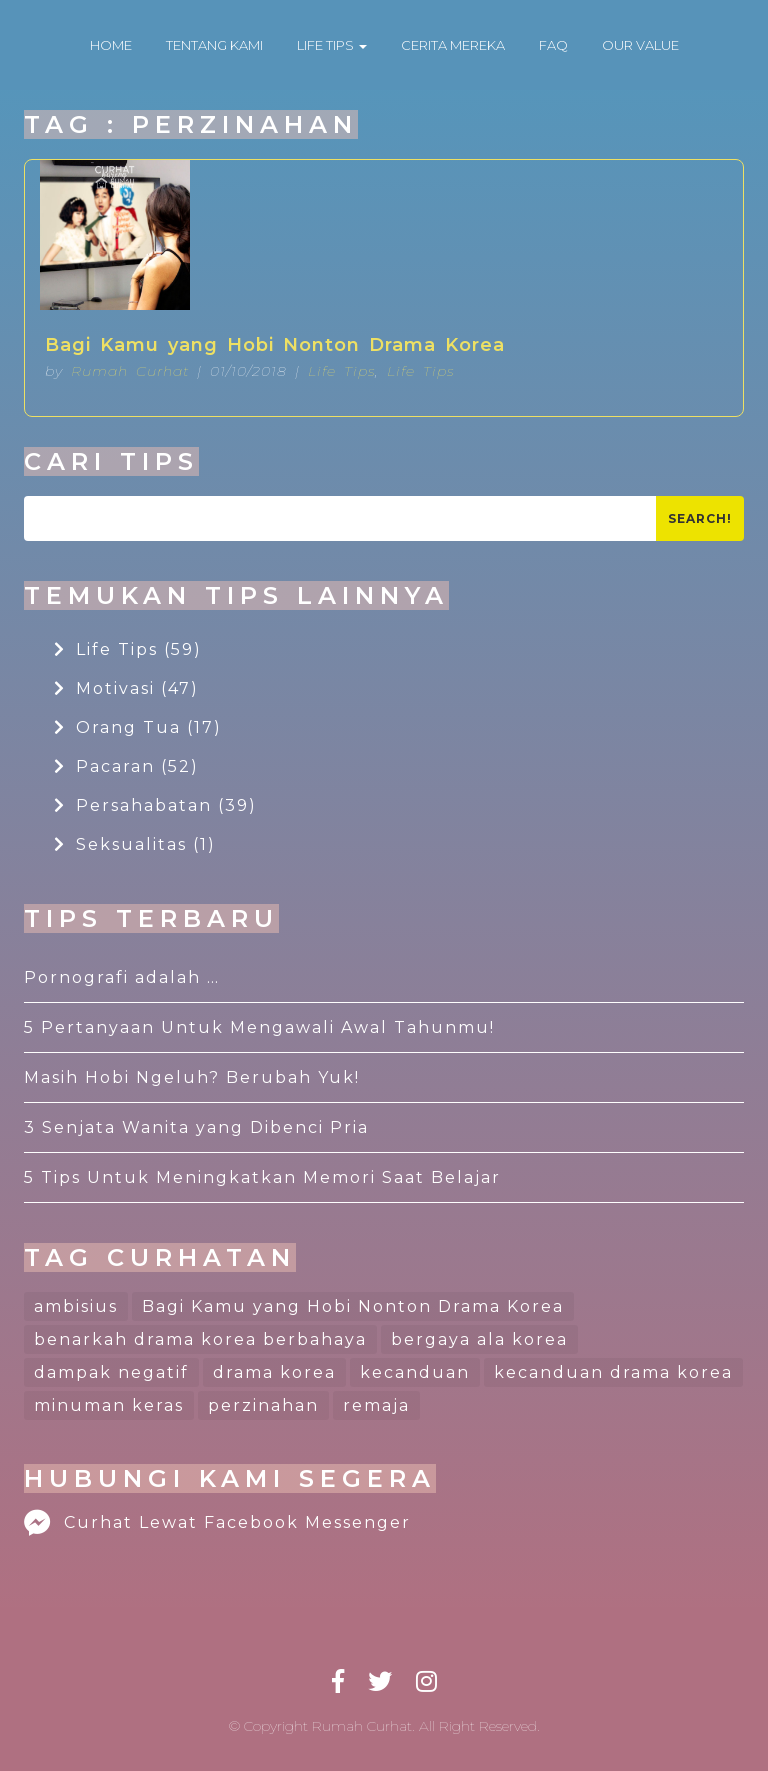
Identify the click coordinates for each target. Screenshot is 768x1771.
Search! (700, 518)
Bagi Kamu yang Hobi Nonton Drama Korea (275, 345)
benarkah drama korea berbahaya (200, 1339)
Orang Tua (138, 727)
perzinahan (263, 1405)
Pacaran (126, 766)
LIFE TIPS (332, 45)
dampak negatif (111, 1372)
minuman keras (109, 1405)
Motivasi (126, 688)
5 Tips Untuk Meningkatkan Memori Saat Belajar (262, 1177)
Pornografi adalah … (122, 977)
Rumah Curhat (130, 371)
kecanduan (415, 1372)
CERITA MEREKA (453, 45)
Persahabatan (155, 805)
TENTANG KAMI (214, 45)
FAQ (553, 45)
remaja (376, 1405)
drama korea (274, 1372)
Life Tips (341, 371)
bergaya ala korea (479, 1339)
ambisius (76, 1306)
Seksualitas (135, 844)
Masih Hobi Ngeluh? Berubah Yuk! (192, 1077)
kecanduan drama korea (613, 1372)
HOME (111, 45)
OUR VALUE (640, 45)
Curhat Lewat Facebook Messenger (217, 1522)
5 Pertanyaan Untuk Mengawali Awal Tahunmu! (259, 1027)
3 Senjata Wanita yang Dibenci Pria (196, 1127)
